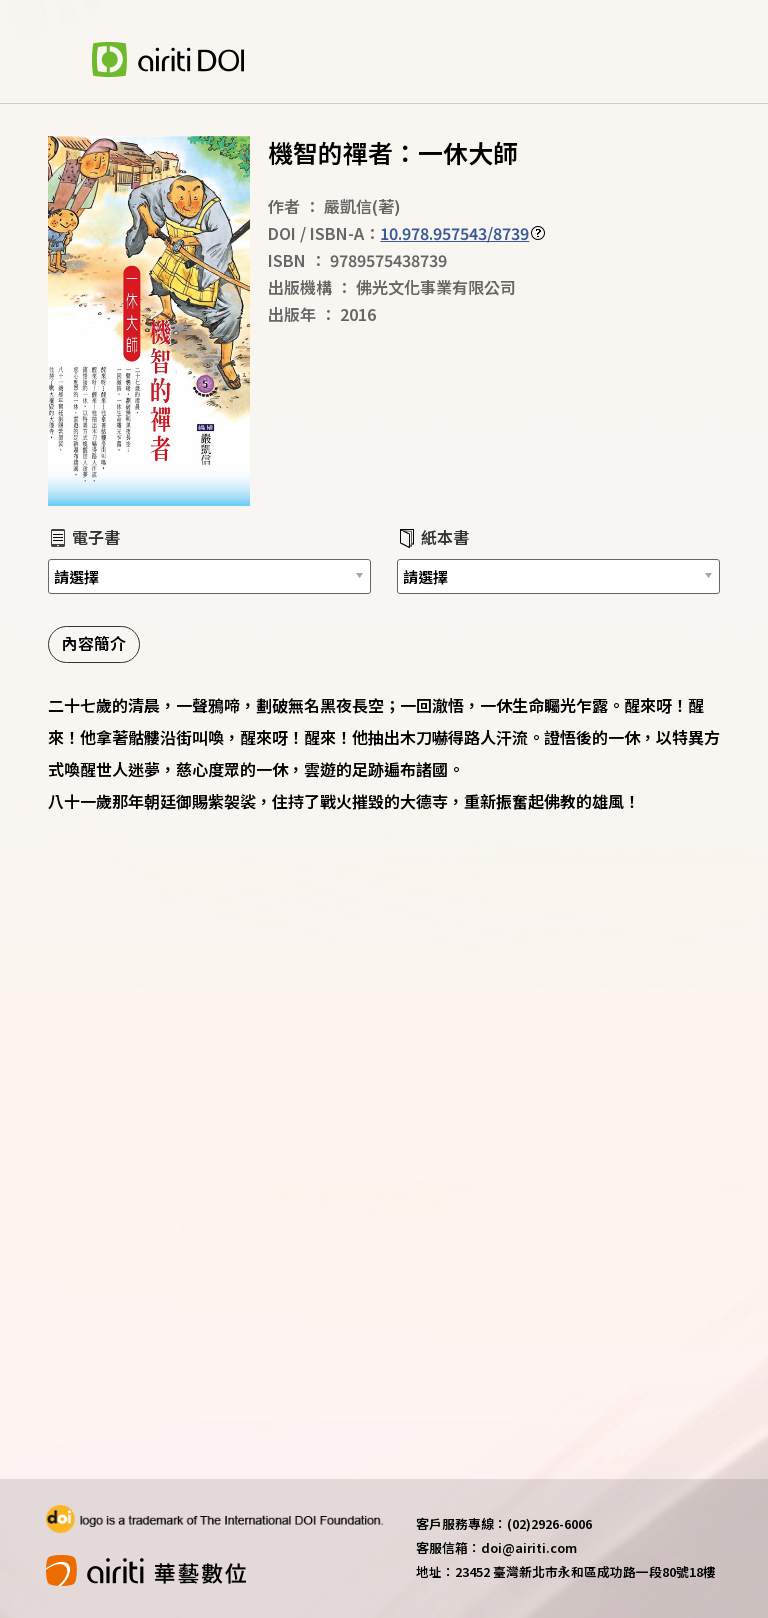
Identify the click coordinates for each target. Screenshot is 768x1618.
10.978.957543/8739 (454, 233)
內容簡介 (94, 643)
